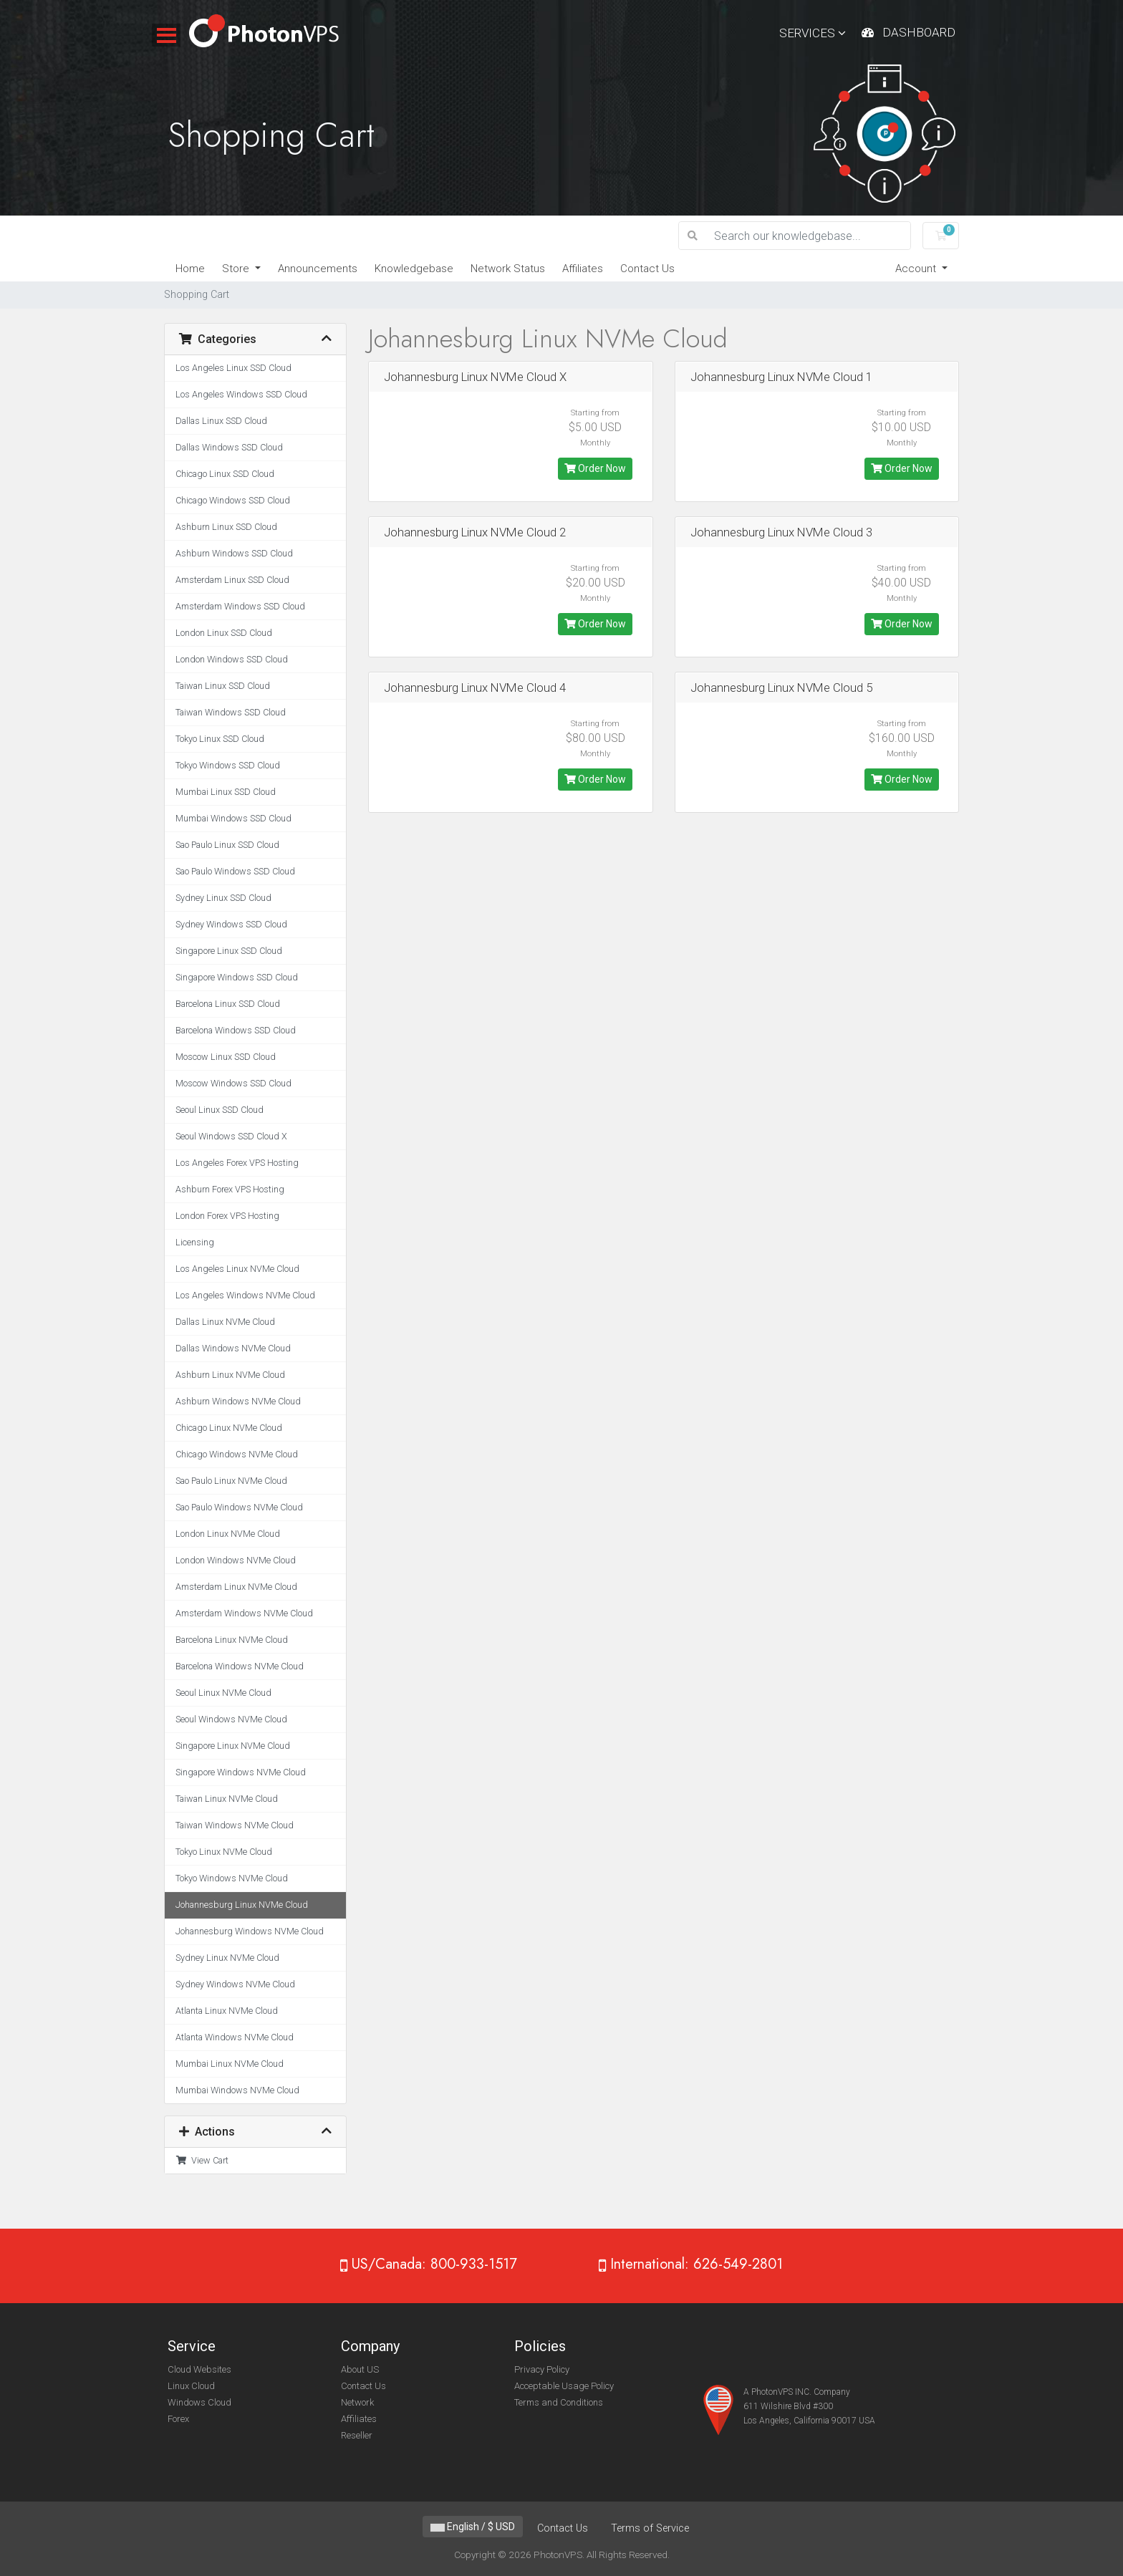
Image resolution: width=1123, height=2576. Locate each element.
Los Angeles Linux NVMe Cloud (237, 1268)
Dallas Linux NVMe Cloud (225, 1321)
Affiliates (582, 268)
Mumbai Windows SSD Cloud (233, 818)
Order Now (595, 468)
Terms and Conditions (558, 2402)
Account (917, 268)
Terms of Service (650, 2528)
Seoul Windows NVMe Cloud (231, 1719)
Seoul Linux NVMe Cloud (223, 1692)
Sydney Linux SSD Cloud (223, 897)
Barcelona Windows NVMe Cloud (239, 1666)
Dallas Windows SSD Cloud (229, 447)
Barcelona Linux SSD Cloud (227, 1003)
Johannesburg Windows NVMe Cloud (249, 1931)
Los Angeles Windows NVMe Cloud (245, 1295)
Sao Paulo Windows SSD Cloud (235, 871)
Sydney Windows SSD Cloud (231, 924)
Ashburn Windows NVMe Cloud (238, 1401)
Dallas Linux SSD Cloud (221, 420)
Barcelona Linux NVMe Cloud (231, 1639)
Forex (178, 2418)
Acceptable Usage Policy (564, 2385)
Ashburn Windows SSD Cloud (234, 553)
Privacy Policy (541, 2369)
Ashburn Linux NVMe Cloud (230, 1374)
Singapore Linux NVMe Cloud (232, 1745)
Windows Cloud (199, 2402)
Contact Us (647, 268)
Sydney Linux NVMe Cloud (227, 1957)
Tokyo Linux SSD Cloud (219, 738)
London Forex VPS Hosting (227, 1215)
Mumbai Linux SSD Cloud (225, 791)
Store (237, 268)
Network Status (508, 268)
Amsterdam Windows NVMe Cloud (244, 1613)
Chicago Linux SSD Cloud (224, 473)
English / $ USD (472, 2526)
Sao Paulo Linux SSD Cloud (227, 844)
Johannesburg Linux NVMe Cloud (241, 1904)
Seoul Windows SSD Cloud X (231, 1136)
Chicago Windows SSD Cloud (232, 500)
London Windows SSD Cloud (231, 659)
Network (357, 2402)
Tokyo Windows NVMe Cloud (231, 1878)
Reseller (356, 2435)
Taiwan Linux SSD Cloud (222, 685)
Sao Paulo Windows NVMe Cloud (239, 1507)
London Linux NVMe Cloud (227, 1533)
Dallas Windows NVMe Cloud (233, 1348)
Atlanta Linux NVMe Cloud (226, 2010)
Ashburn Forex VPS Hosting (229, 1189)
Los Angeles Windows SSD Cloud (241, 394)
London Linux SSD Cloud (223, 632)
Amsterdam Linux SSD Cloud (232, 579)
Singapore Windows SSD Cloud (236, 977)
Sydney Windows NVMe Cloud (235, 1984)
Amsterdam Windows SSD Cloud (240, 606)
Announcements (317, 268)
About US (360, 2369)
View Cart (201, 2160)
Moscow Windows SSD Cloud (233, 1083)
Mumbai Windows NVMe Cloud (237, 2090)
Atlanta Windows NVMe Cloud (234, 2037)
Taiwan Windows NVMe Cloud (234, 1825)
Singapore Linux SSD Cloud (228, 950)
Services (812, 33)
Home (190, 268)
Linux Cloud (191, 2385)
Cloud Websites (199, 2369)
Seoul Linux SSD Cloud (219, 1109)
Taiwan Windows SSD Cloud (230, 712)
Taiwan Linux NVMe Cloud (226, 1798)
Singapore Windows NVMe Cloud (240, 1772)
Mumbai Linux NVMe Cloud (229, 2063)
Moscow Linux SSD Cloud (225, 1056)
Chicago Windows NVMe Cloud (236, 1454)
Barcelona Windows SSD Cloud (235, 1030)
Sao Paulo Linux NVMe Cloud (231, 1480)
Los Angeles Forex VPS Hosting (237, 1162)
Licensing (194, 1242)
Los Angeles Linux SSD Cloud (233, 367)
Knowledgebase (414, 268)
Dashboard (918, 32)
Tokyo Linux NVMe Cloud (223, 1851)
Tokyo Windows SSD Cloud (227, 765)
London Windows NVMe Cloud (235, 1560)
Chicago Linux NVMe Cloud (228, 1427)
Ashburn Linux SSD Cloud (226, 526)
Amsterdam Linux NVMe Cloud (236, 1586)
